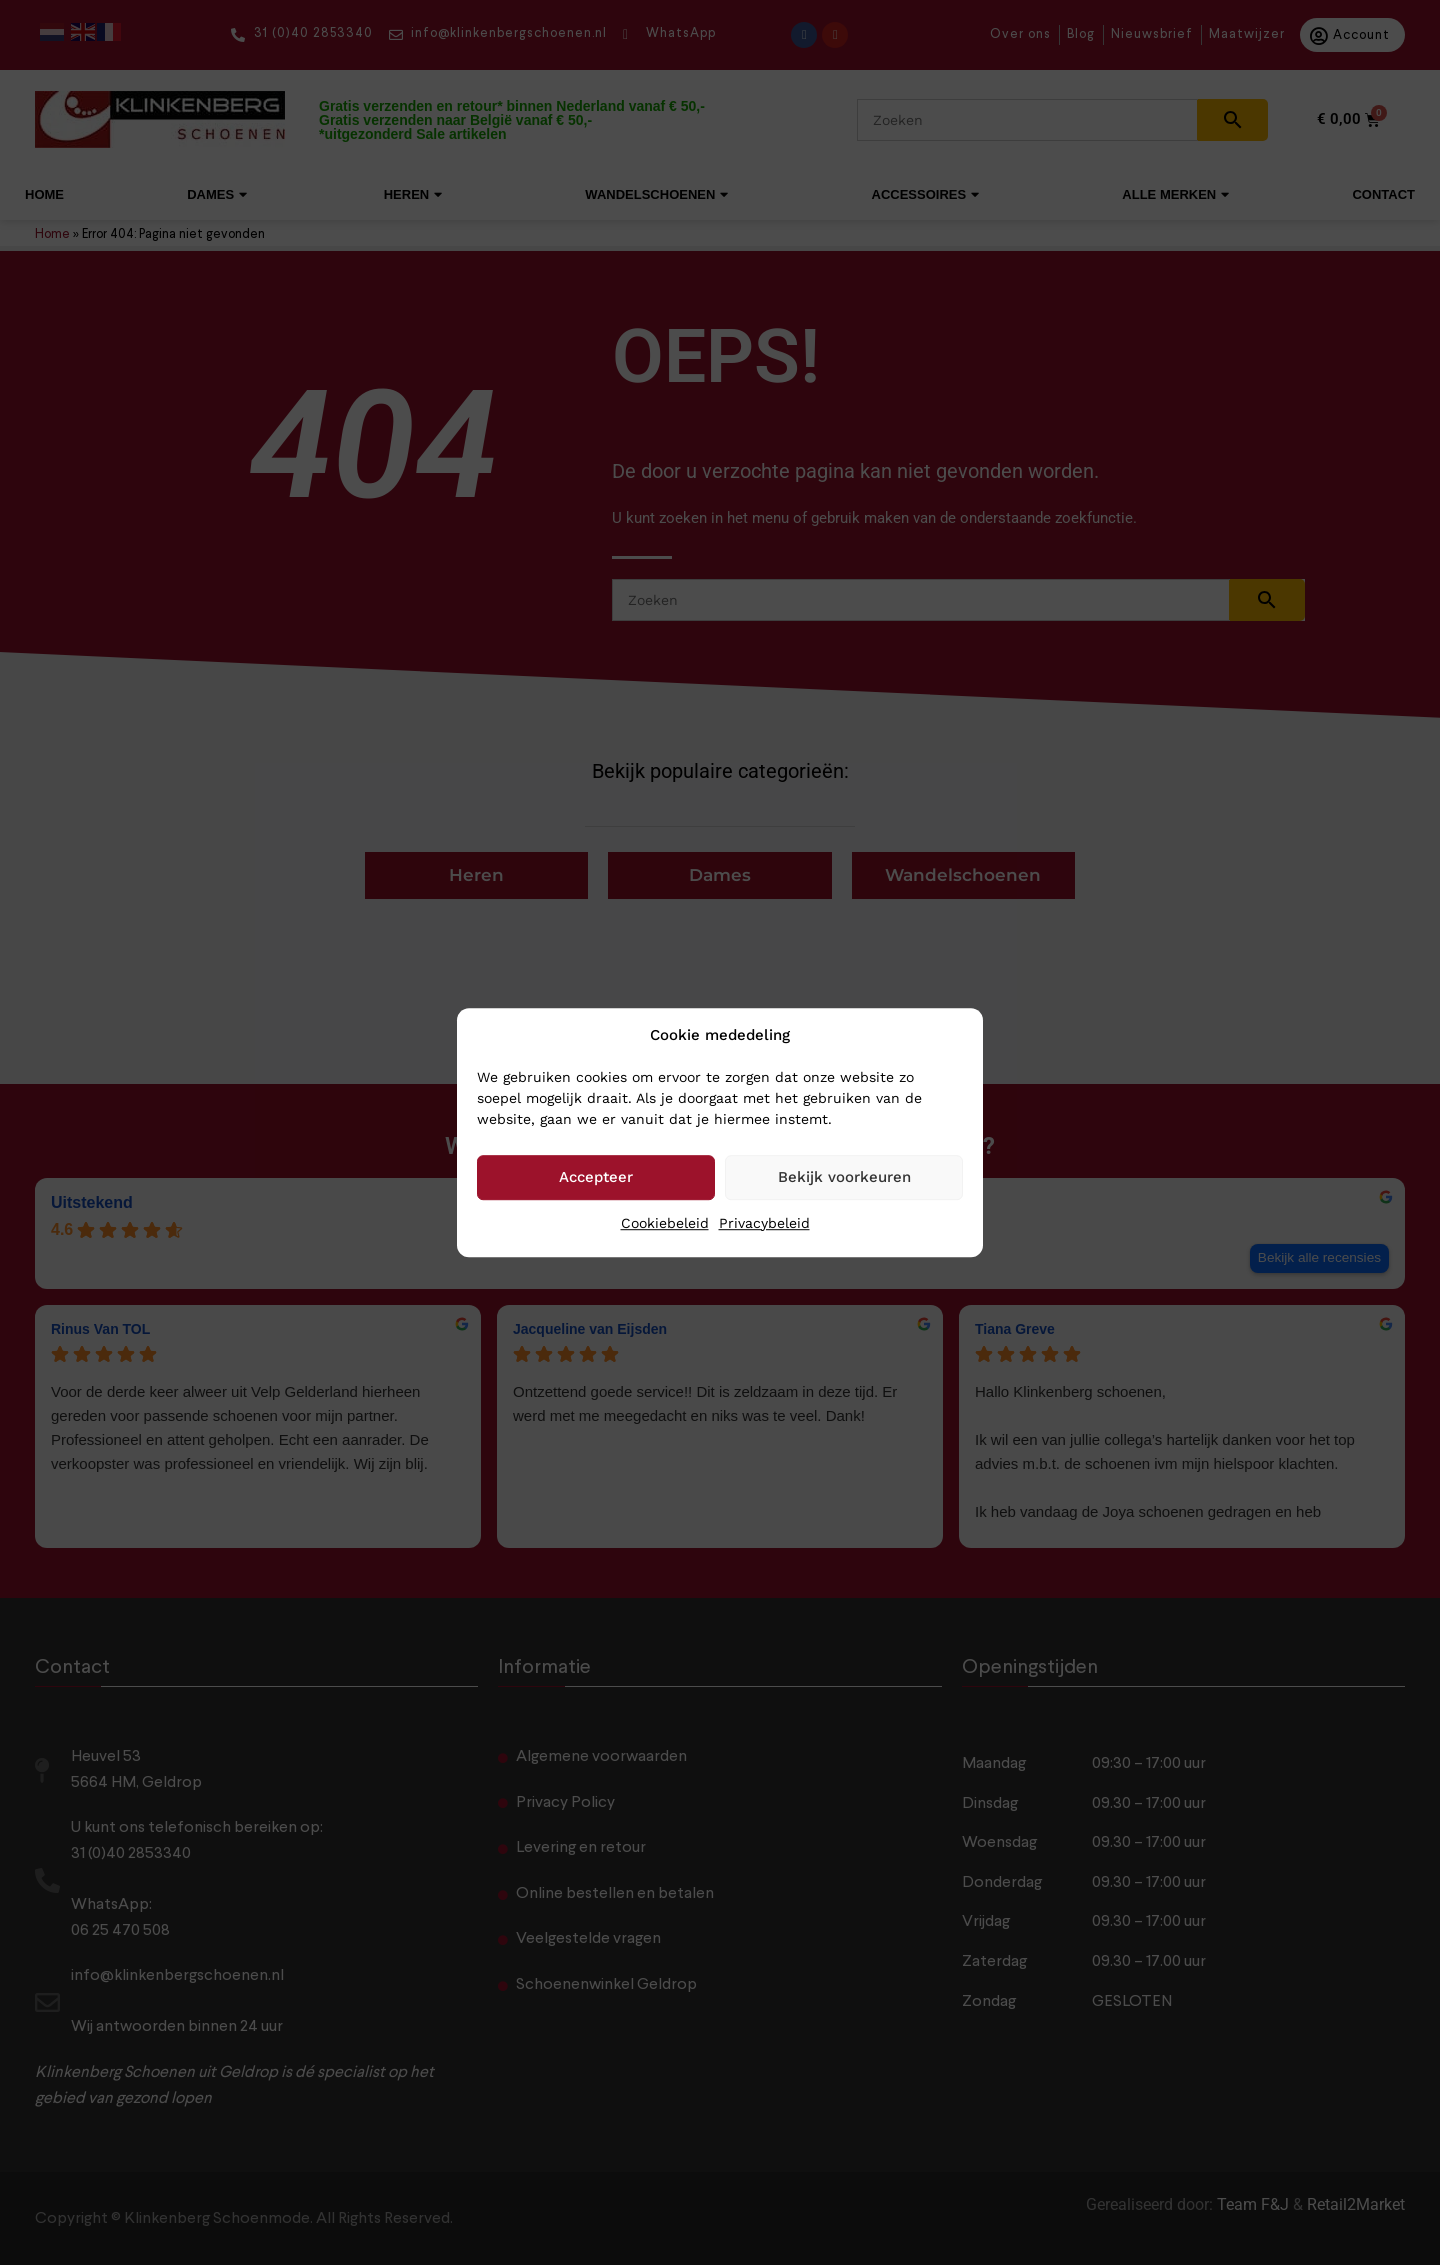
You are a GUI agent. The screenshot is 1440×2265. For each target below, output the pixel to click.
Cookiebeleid (665, 1223)
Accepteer (596, 1177)
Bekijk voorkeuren (844, 1177)
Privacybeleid (764, 1223)
